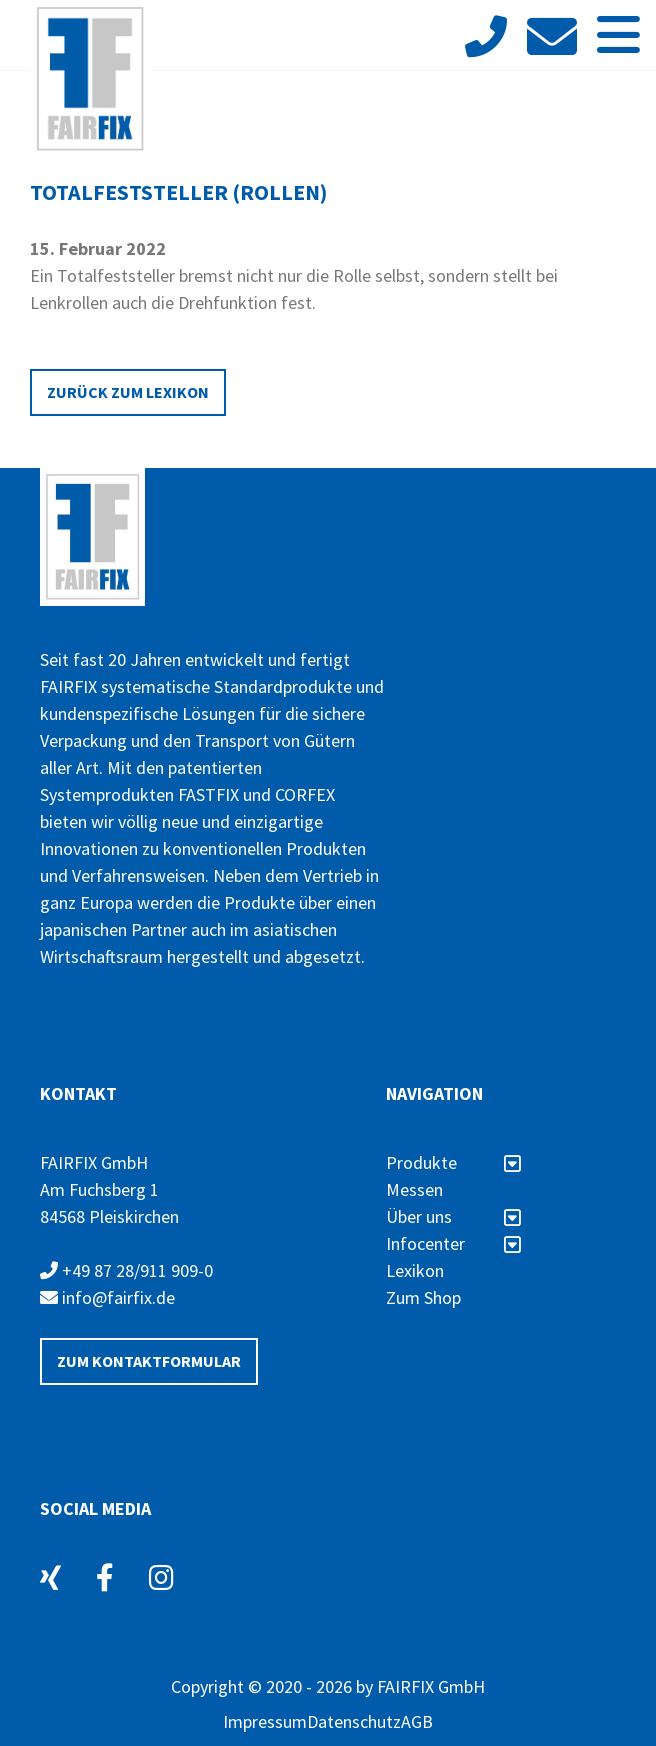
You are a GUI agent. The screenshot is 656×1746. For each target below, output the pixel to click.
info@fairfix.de (107, 1297)
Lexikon (415, 1270)
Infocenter (453, 1243)
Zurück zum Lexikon (128, 392)
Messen (414, 1189)
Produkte (453, 1162)
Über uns (453, 1216)
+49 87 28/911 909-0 (126, 1270)
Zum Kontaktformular (149, 1361)
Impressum (265, 1721)
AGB (417, 1721)
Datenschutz (354, 1721)
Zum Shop (423, 1297)
